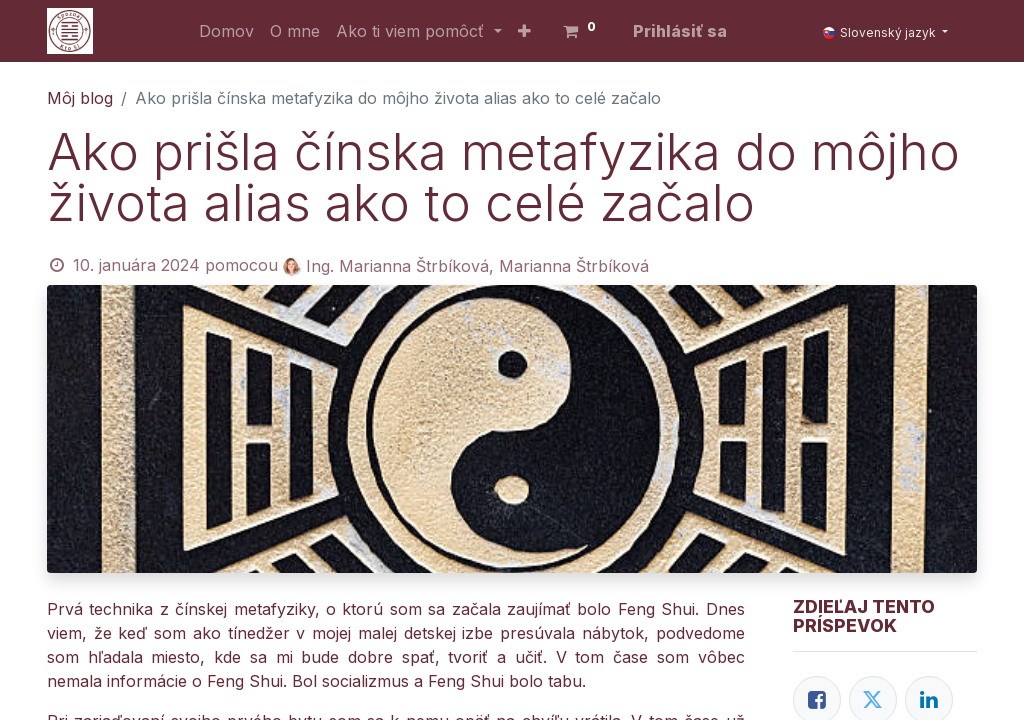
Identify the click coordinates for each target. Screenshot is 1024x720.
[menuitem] (226, 31)
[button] (524, 31)
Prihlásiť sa (680, 31)
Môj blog (80, 98)
